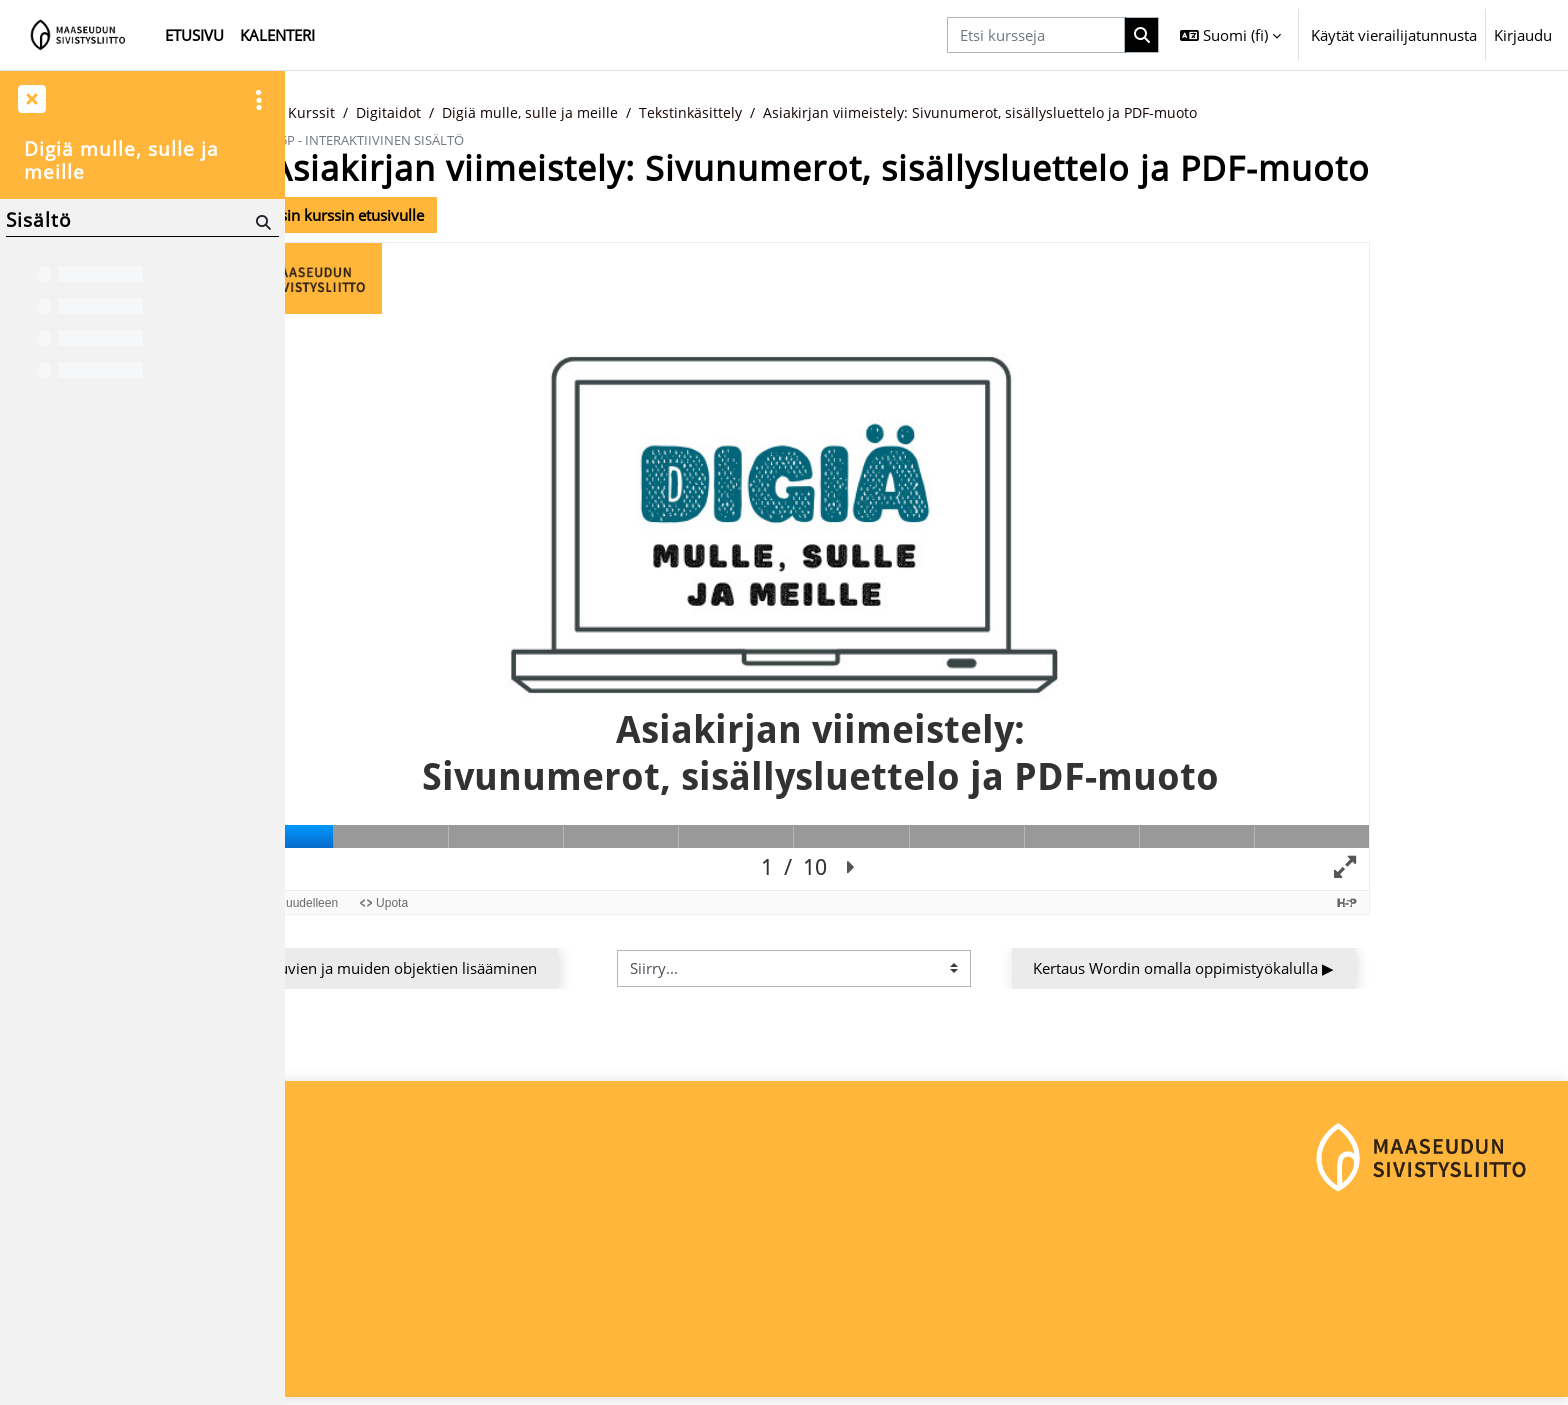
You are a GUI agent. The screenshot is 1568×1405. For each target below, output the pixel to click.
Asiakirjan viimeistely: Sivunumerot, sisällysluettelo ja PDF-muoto (1136, 113)
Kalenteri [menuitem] (277, 35)
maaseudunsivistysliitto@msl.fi (406, 1331)
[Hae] (261, 221)
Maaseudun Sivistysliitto (383, 1264)
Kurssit (446, 113)
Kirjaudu (1523, 35)
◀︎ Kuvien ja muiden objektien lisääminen (528, 969)
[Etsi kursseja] (1036, 35)
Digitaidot (525, 113)
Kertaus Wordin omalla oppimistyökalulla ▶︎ (1316, 969)
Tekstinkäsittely (836, 113)
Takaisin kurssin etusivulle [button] (460, 215)
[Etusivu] (78, 35)
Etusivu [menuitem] (194, 35)
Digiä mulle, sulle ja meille (671, 113)
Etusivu (376, 113)
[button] (1230, 35)
